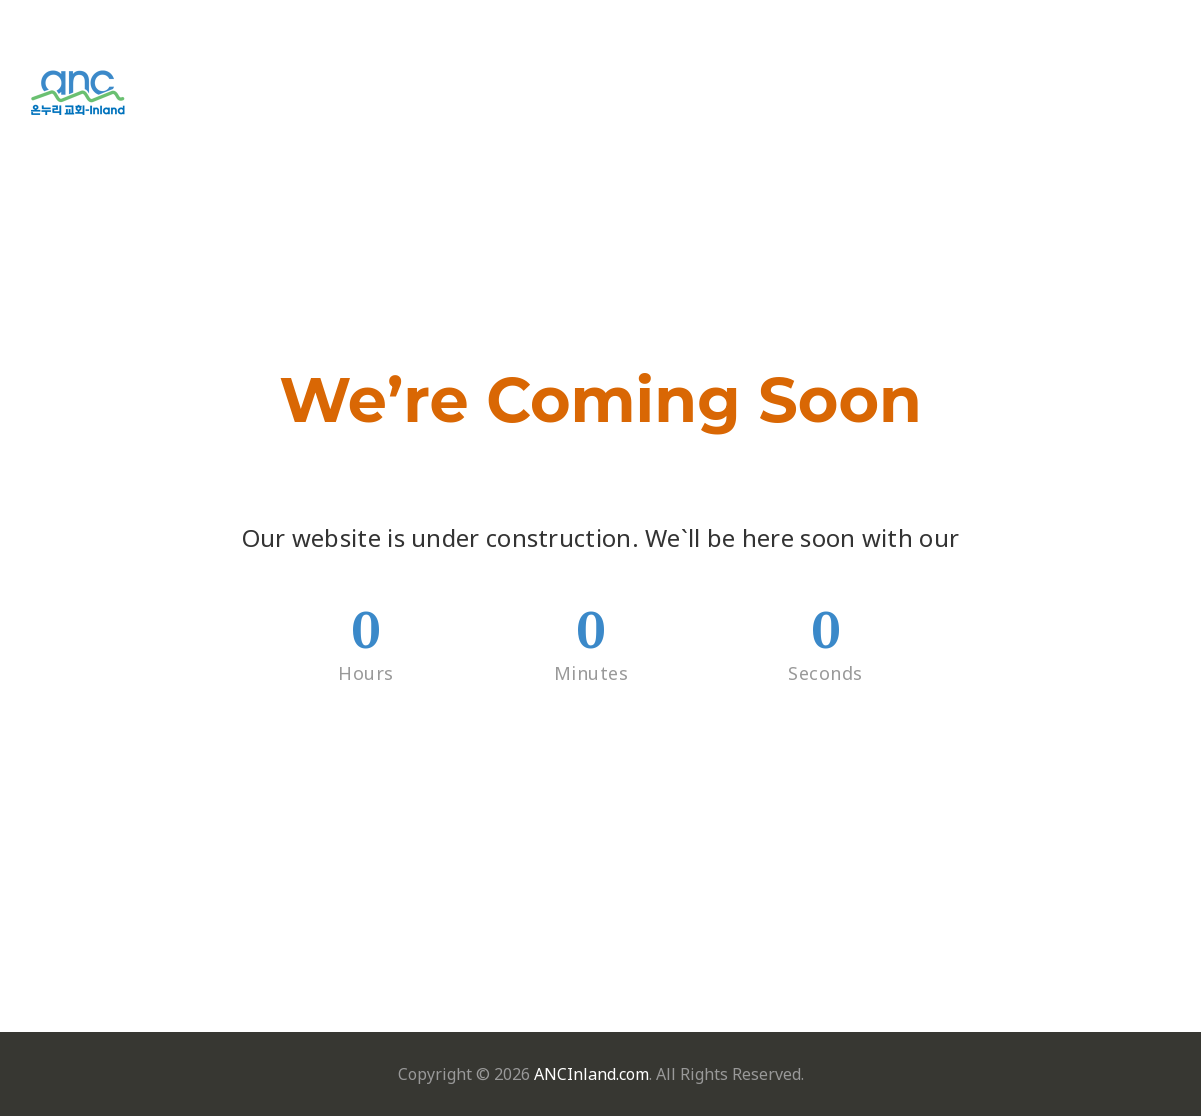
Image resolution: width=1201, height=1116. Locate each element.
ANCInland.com (591, 1074)
